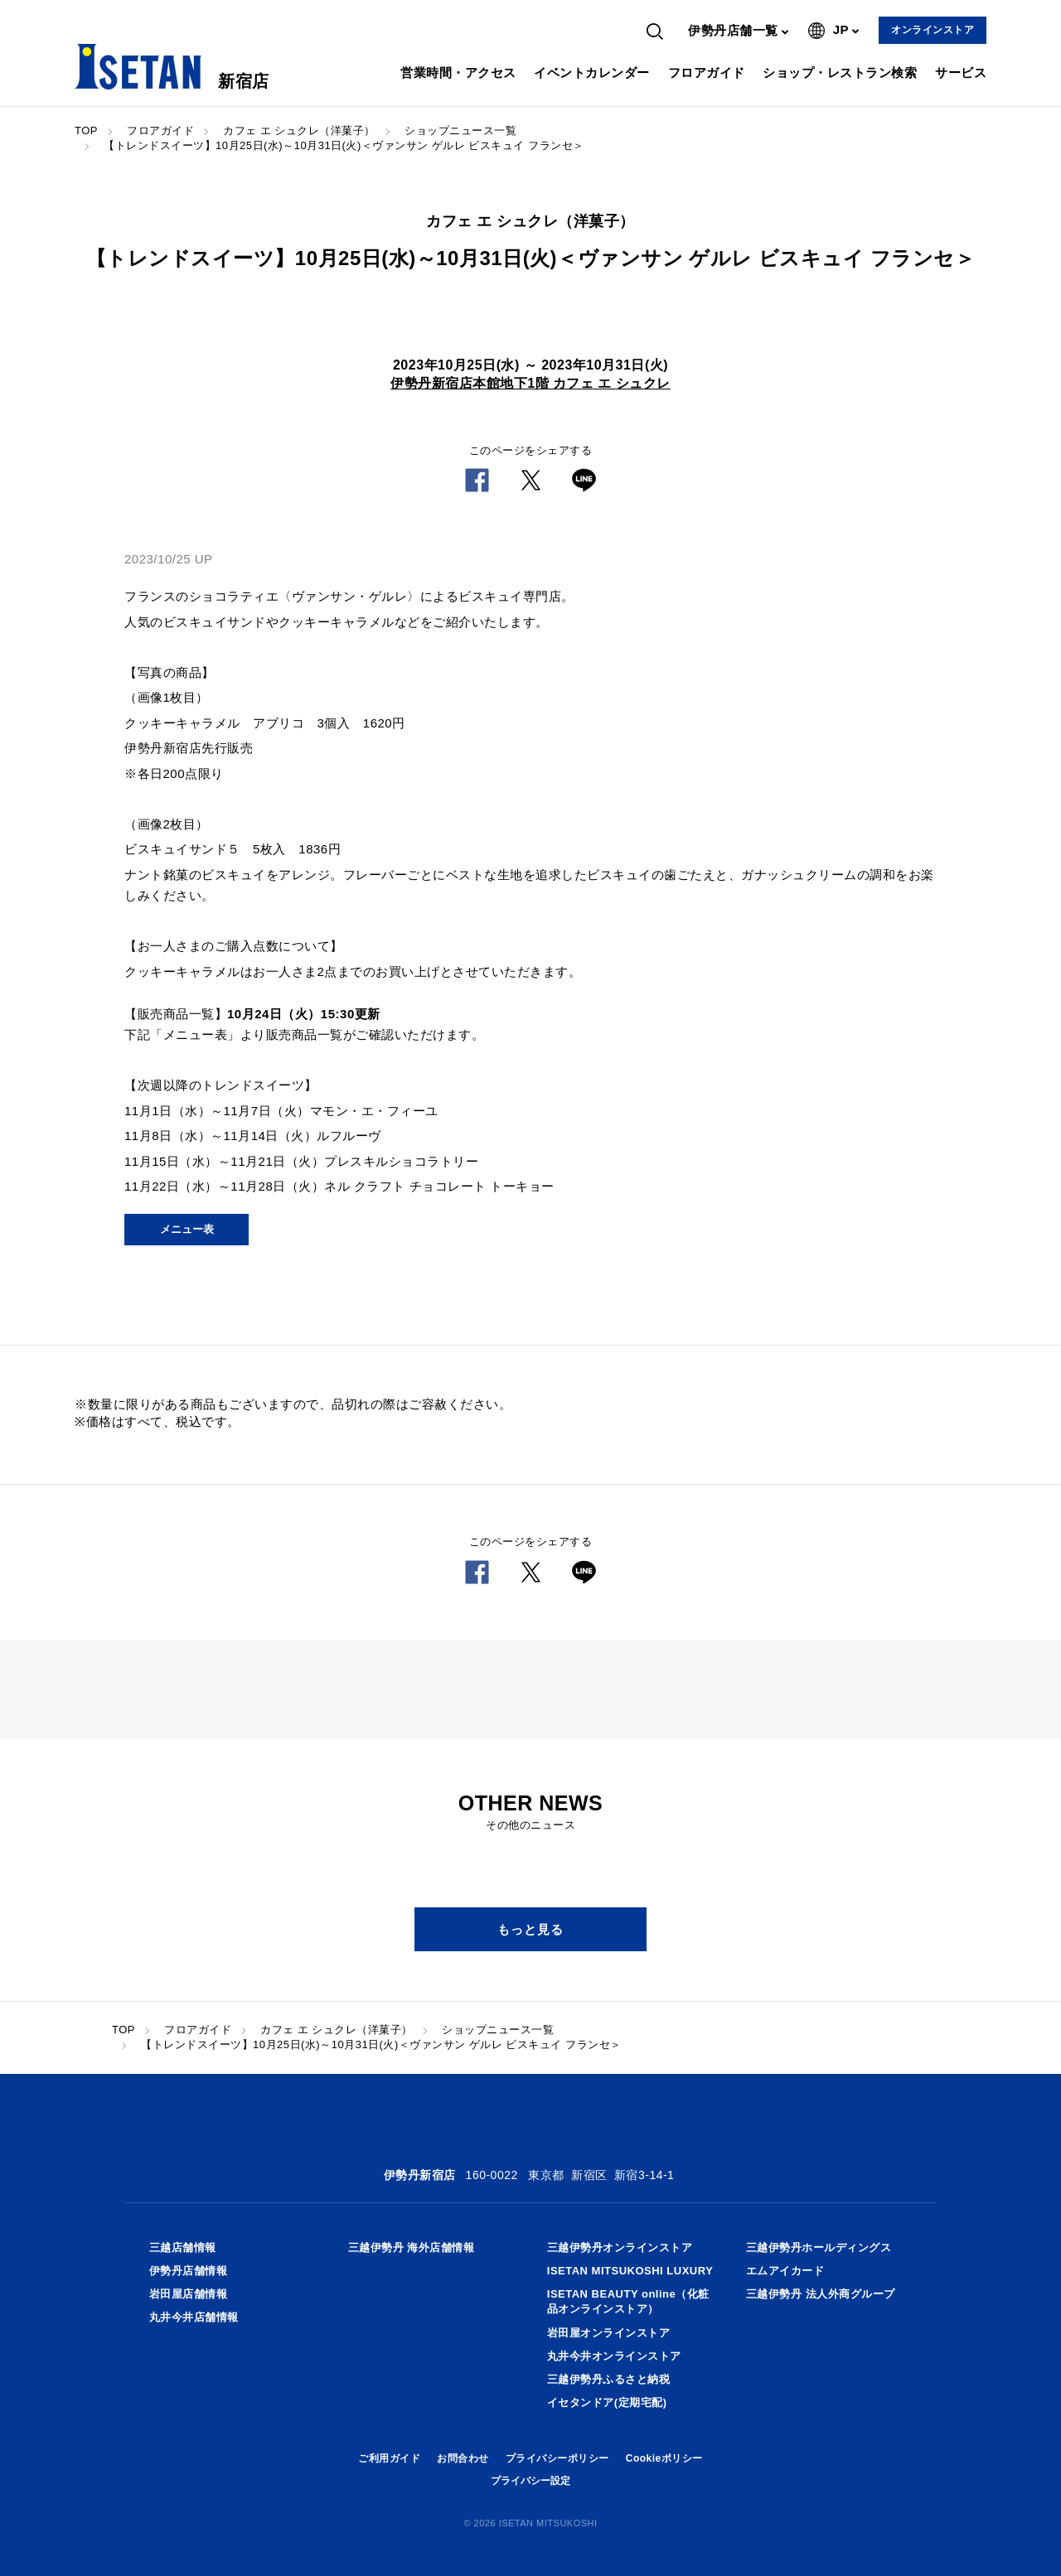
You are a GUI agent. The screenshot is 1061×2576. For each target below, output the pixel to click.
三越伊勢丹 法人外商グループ (820, 2294)
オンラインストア (932, 30)
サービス (960, 72)
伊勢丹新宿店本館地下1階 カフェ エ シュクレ (530, 383)
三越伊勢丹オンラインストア (620, 2247)
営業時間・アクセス (458, 72)
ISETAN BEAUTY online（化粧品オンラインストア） (628, 2301)
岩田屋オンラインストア (609, 2333)
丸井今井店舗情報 (194, 2317)
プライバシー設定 (530, 2481)
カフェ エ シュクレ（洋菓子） (299, 130)
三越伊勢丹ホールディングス (819, 2247)
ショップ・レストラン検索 (840, 72)
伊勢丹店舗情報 (188, 2270)
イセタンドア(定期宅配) (607, 2402)
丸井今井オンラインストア (614, 2356)
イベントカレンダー (592, 72)
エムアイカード (785, 2270)
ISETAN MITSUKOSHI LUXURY (630, 2270)
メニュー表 (187, 1229)
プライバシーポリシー (557, 2458)
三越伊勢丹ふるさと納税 (609, 2379)
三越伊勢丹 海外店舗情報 (411, 2247)
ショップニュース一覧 (460, 130)
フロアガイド (706, 72)
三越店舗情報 (182, 2247)
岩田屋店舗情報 (188, 2294)
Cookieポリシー (664, 2458)
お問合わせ (463, 2458)
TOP (86, 130)
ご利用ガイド (389, 2458)
